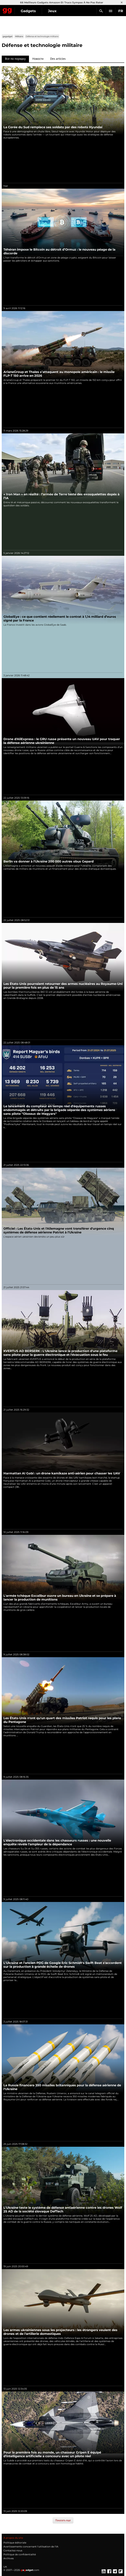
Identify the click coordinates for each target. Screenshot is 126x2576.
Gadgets (28, 11)
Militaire (19, 36)
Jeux (52, 11)
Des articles (58, 59)
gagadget (8, 36)
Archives (8, 2558)
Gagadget (7, 10)
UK (5, 2566)
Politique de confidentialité (19, 2554)
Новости (38, 59)
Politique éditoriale (14, 2542)
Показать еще (63, 2520)
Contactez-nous (12, 2550)
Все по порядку (15, 59)
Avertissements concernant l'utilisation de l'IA (30, 2546)
